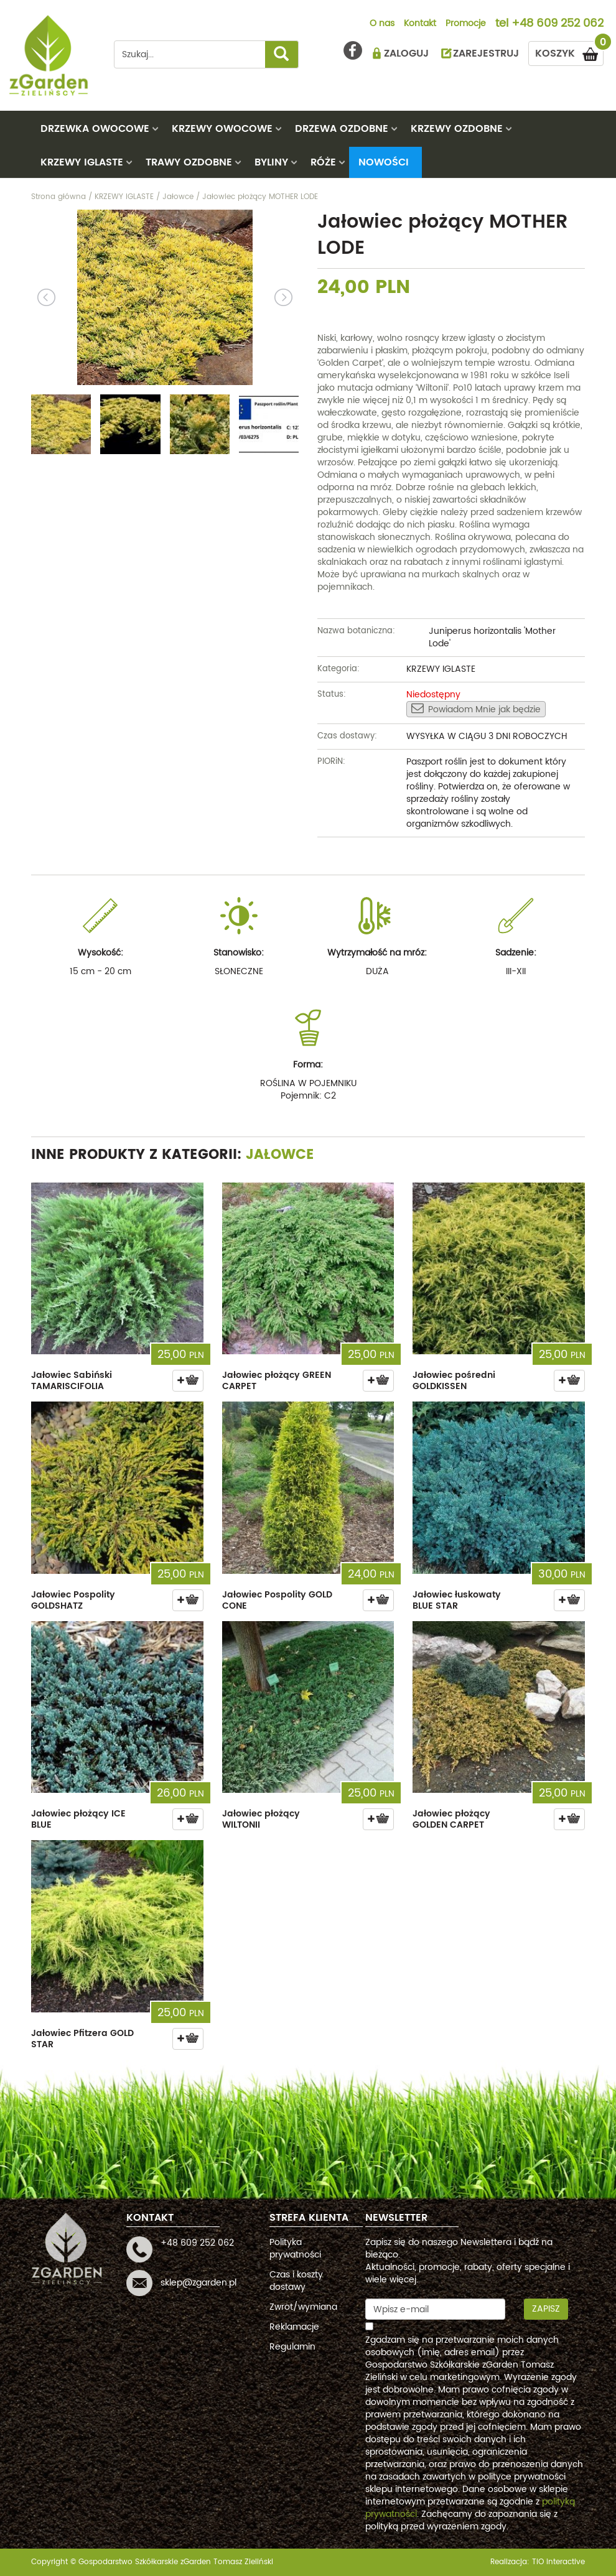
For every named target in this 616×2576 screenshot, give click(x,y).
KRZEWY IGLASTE (81, 162)
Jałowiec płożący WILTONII (261, 1819)
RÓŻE (323, 162)
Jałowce (280, 1154)
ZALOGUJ (406, 53)
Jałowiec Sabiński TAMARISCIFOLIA (71, 1380)
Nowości (383, 162)
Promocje (466, 24)
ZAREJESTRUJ (486, 53)
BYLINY (271, 162)
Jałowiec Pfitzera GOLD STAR (82, 2039)
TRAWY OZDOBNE (189, 162)
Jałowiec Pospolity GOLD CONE (277, 1600)
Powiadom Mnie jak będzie (476, 709)
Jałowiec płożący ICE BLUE (78, 1819)
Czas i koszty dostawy (296, 2280)
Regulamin (292, 2347)
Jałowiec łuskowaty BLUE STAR (457, 1600)
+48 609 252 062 (557, 24)
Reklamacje (294, 2327)
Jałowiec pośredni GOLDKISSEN (454, 1380)
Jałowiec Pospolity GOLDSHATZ (73, 1600)
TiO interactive (558, 2562)
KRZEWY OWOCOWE (222, 129)
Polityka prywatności (295, 2248)
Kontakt (420, 24)
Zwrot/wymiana (303, 2307)
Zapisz (546, 2309)
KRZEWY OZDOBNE (457, 129)
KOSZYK (569, 51)
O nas (382, 24)
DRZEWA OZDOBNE (341, 129)
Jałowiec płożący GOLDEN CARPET (451, 1819)
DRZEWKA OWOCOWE (94, 129)
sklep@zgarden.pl (198, 2283)
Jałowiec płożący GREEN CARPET (276, 1380)
